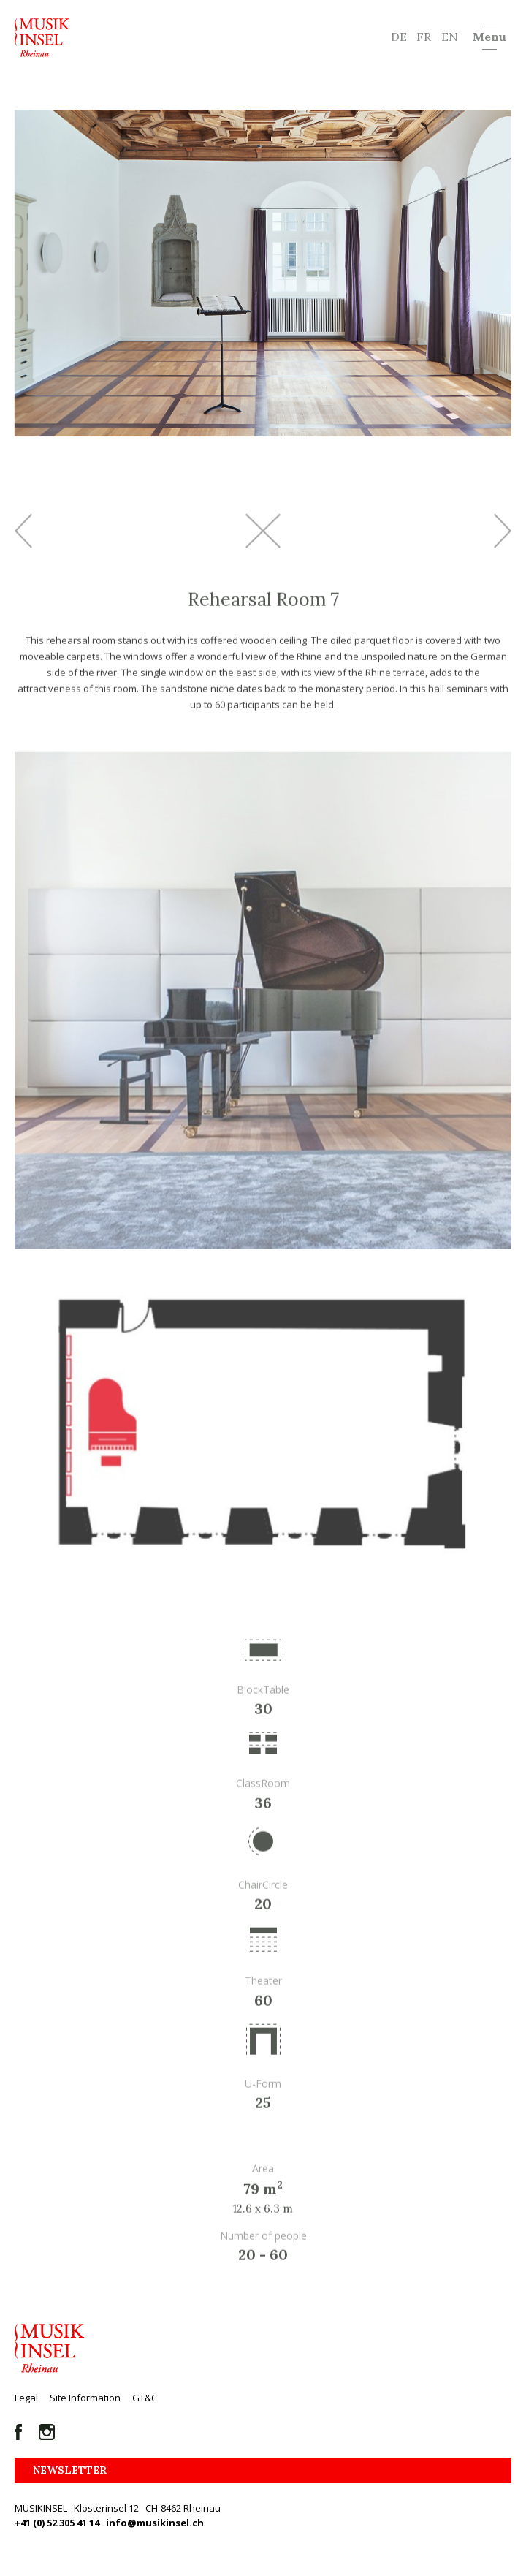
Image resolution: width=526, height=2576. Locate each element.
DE (399, 36)
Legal (26, 2397)
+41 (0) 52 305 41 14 (57, 2522)
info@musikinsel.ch (155, 2522)
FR (423, 36)
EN (449, 36)
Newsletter (70, 2470)
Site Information (85, 2397)
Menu (489, 36)
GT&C (144, 2397)
